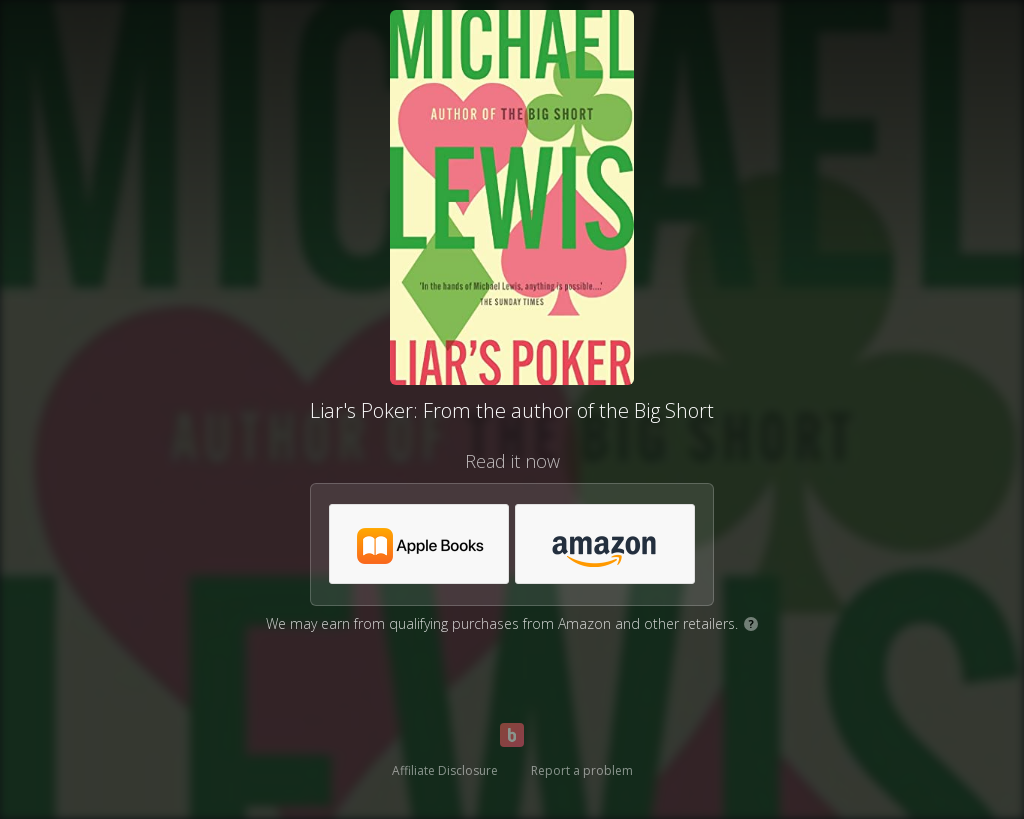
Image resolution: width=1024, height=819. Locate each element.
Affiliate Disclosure (445, 770)
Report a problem (582, 770)
